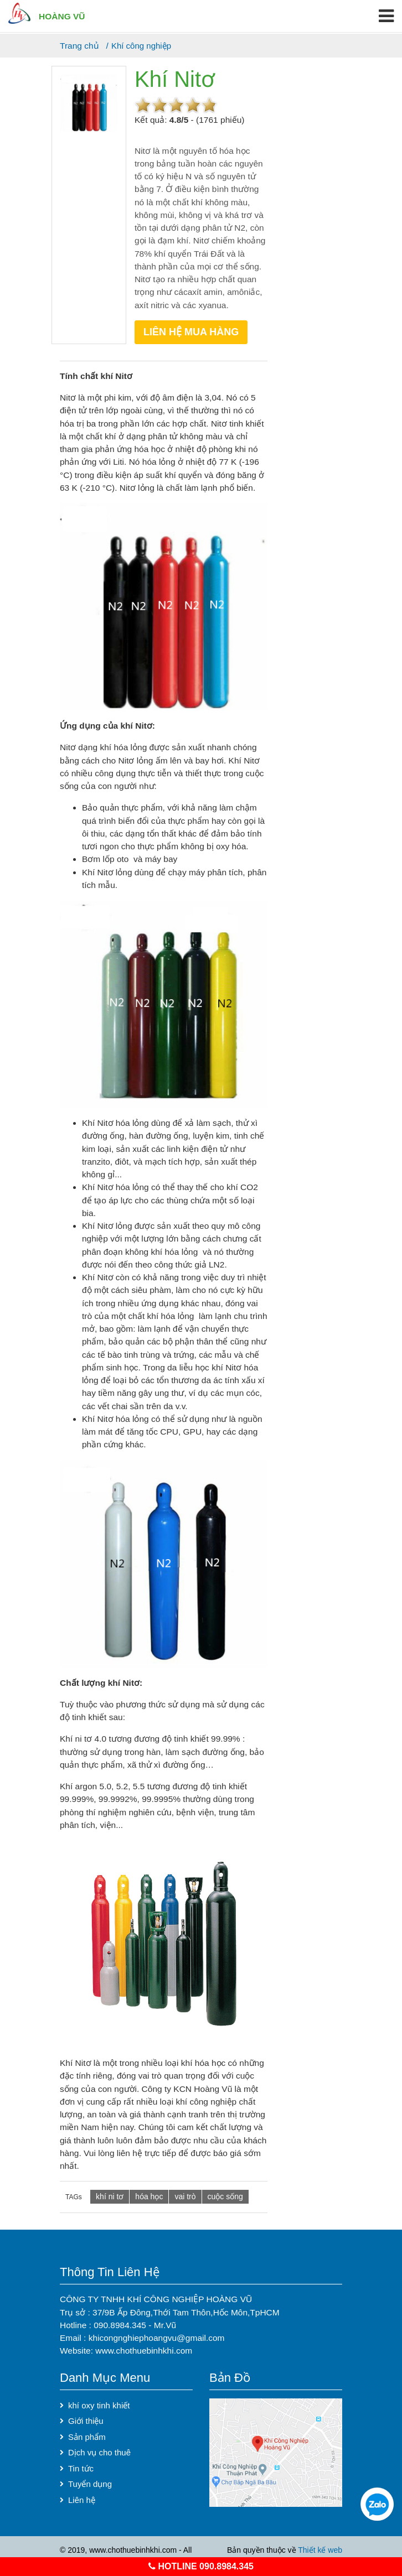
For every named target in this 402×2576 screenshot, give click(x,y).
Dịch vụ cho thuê (99, 2452)
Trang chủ (79, 45)
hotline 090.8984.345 (201, 2566)
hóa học (149, 2196)
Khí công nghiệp (141, 45)
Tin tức (81, 2468)
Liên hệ (81, 2500)
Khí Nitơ (175, 79)
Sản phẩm (87, 2437)
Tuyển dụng (90, 2484)
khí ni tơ (109, 2196)
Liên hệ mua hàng (191, 331)
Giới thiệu (86, 2421)
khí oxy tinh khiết (99, 2405)
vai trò (184, 2196)
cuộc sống (225, 2196)
